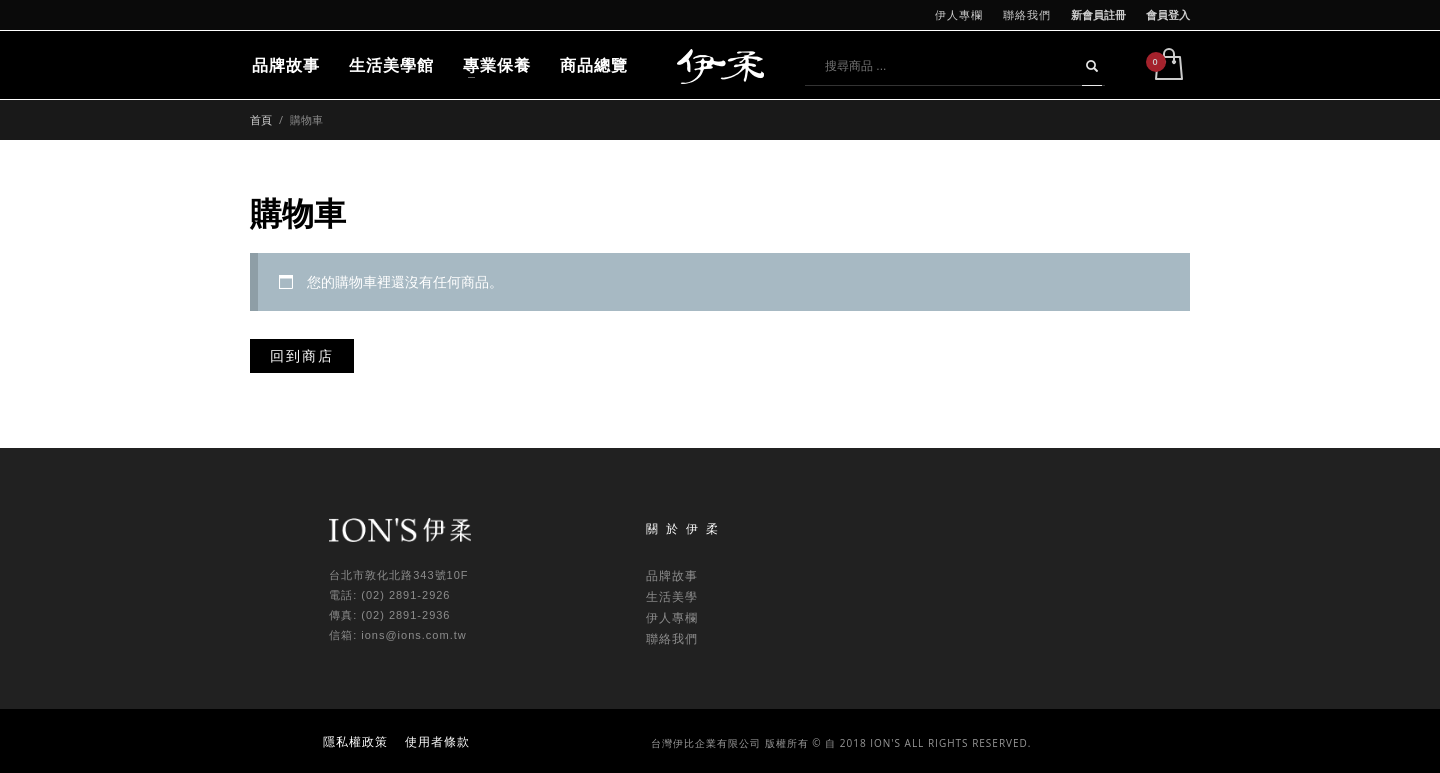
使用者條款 (437, 741)
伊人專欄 (959, 14)
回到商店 (302, 355)
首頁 (261, 119)
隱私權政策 (355, 741)
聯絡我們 (1027, 14)
